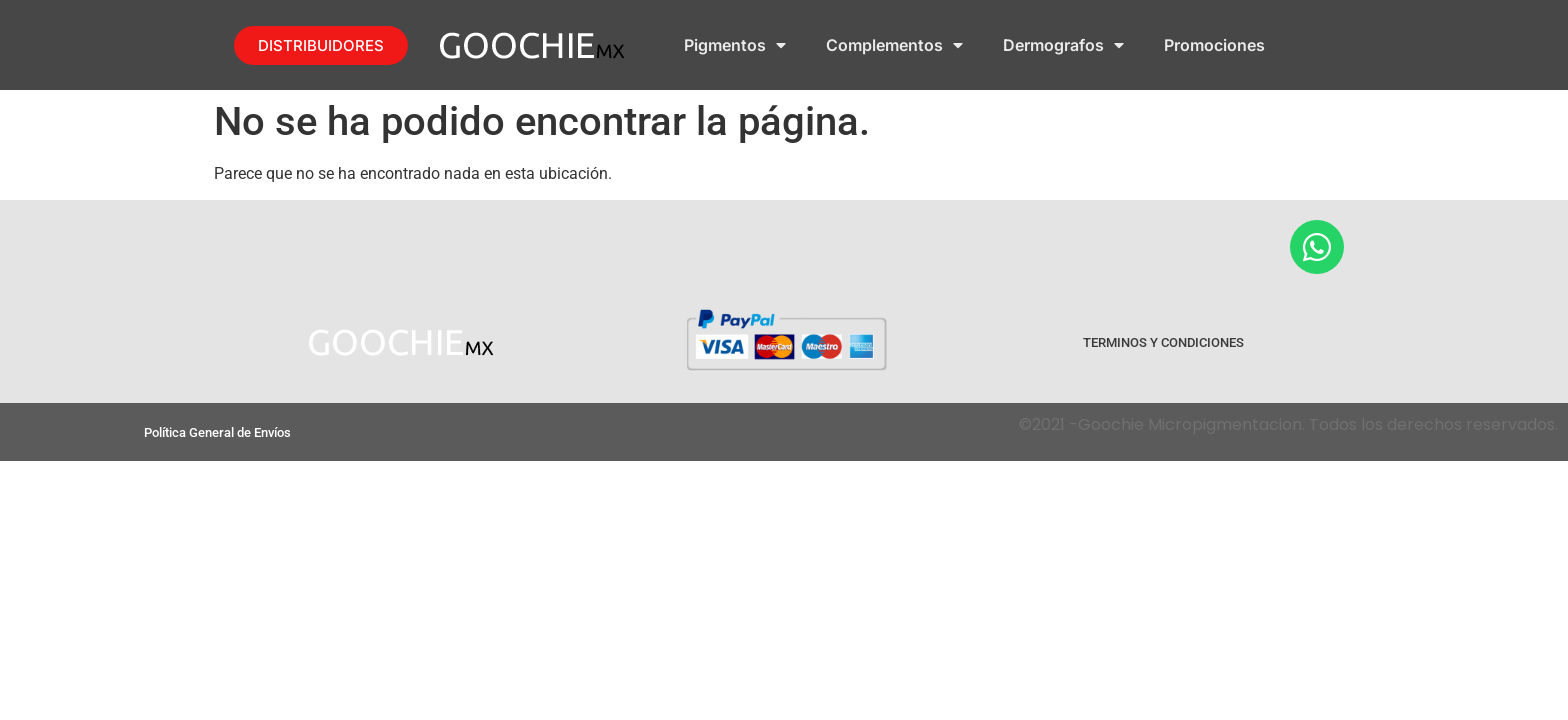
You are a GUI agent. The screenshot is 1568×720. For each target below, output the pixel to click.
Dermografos (1063, 45)
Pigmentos (735, 45)
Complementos (894, 45)
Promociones (1214, 45)
